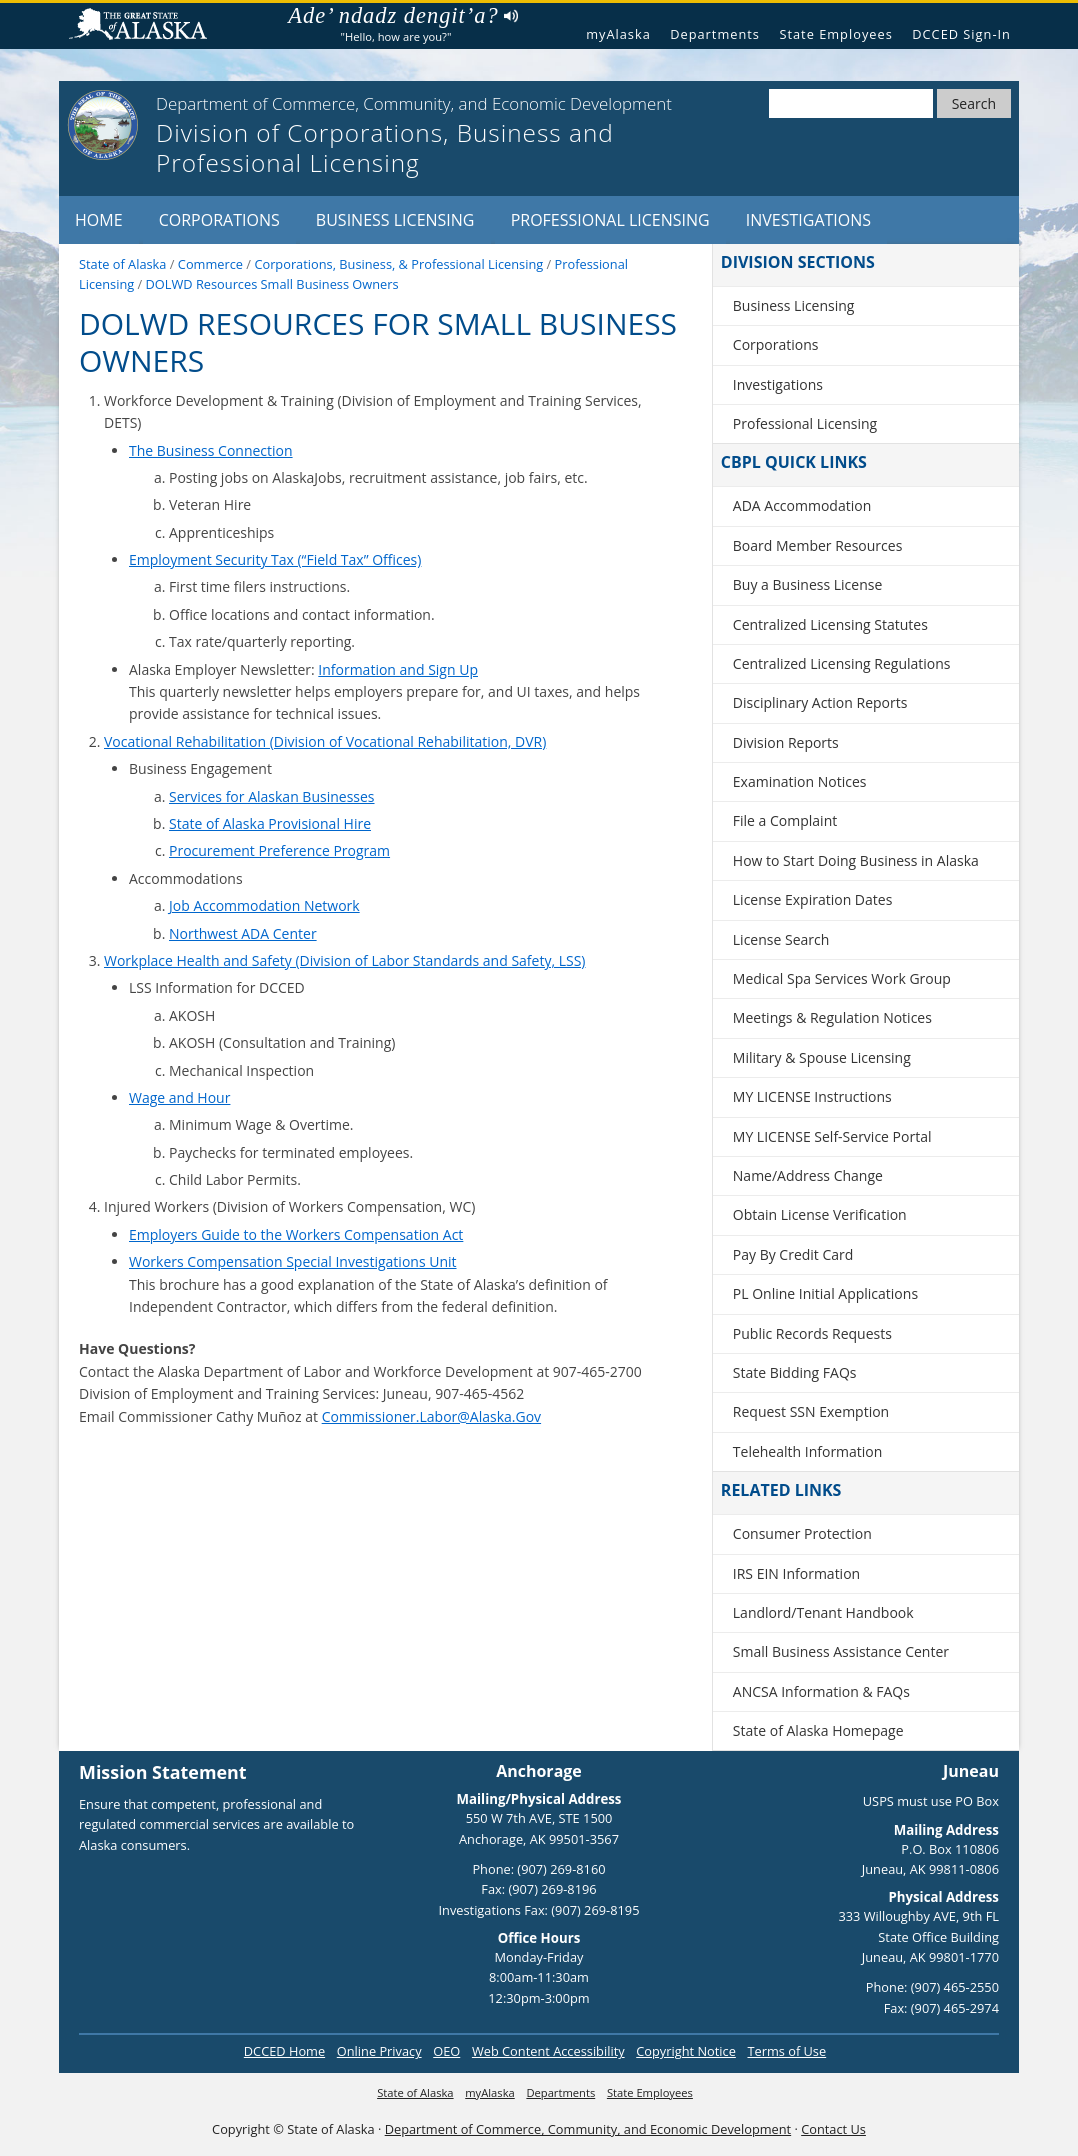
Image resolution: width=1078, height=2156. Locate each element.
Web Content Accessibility (548, 2051)
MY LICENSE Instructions (812, 1096)
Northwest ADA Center (243, 933)
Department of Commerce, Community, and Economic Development (588, 2129)
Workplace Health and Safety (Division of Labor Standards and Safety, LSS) (344, 960)
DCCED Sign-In (961, 34)
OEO (446, 2051)
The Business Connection (211, 450)
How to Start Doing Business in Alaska (856, 860)
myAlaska (618, 34)
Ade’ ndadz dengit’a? (402, 16)
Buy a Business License (808, 584)
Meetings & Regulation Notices (832, 1017)
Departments (715, 34)
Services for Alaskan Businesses (272, 796)
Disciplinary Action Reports (820, 702)
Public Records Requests (812, 1333)
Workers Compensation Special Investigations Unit (293, 1261)
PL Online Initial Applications (825, 1293)
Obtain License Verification (820, 1214)
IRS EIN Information (796, 1573)
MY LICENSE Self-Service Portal (832, 1136)
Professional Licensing (610, 220)
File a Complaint (785, 820)
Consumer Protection (802, 1533)
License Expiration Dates (813, 899)
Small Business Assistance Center (841, 1651)
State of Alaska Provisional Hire (270, 823)
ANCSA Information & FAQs (821, 1691)
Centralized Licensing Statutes (830, 624)
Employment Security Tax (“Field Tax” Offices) (275, 559)
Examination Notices (800, 781)
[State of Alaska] (103, 125)
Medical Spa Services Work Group (842, 978)
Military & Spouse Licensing (822, 1057)
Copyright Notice (686, 2051)
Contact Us (833, 2129)
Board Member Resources (818, 545)
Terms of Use (786, 2051)
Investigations (808, 220)
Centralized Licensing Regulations (842, 663)
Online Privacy (379, 2051)
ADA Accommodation (802, 505)
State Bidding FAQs (795, 1372)
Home (99, 220)
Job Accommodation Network (264, 905)
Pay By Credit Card (793, 1254)
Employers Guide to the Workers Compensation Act (296, 1234)
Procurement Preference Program (279, 850)
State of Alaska (146, 26)
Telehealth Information (808, 1451)
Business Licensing (395, 220)
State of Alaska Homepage (818, 1730)
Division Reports (786, 742)
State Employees (835, 34)
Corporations (219, 220)
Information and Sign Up (398, 669)
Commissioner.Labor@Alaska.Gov (431, 1416)
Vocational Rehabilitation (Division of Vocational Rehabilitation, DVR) (325, 741)
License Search (781, 939)
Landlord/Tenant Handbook (823, 1612)
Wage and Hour (179, 1097)
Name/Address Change (808, 1175)
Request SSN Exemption (811, 1411)
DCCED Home (284, 2051)
